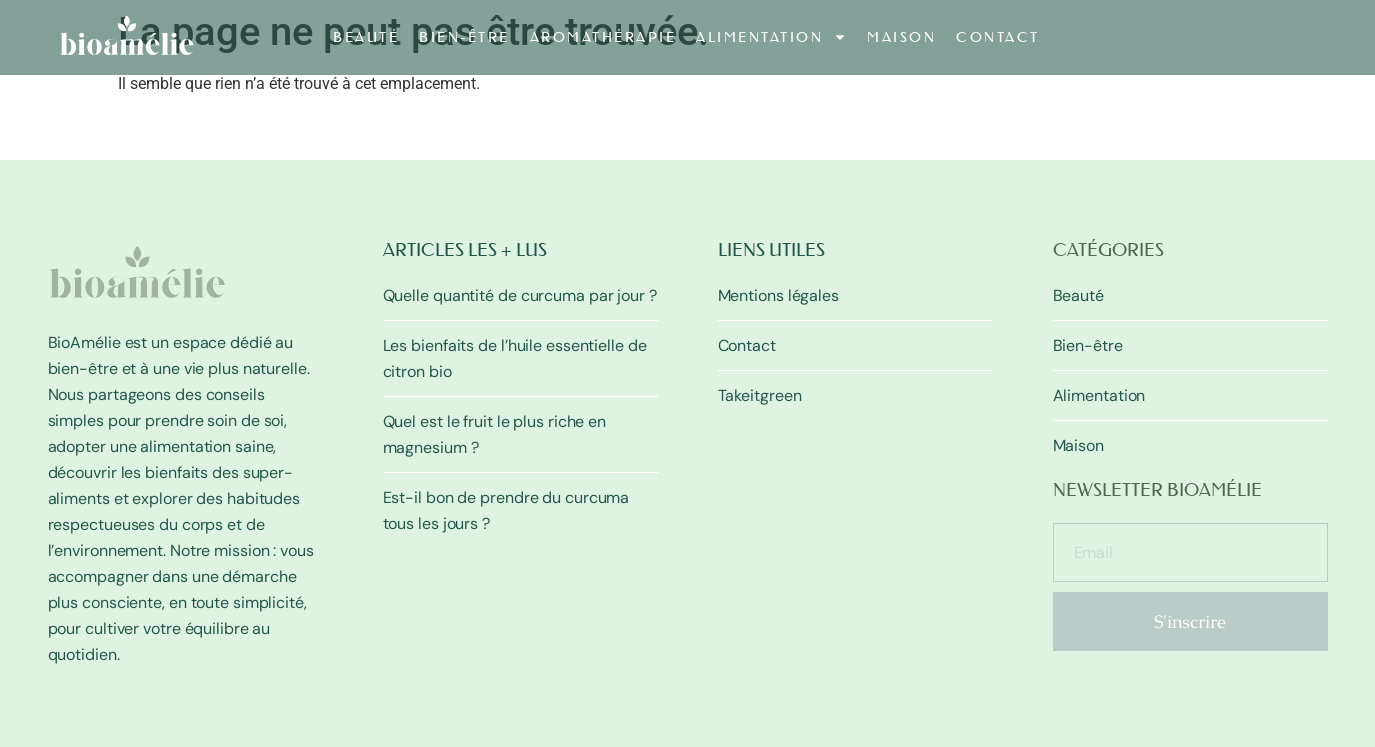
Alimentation (771, 37)
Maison (901, 37)
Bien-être (464, 37)
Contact (998, 37)
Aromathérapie (603, 37)
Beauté (366, 37)
